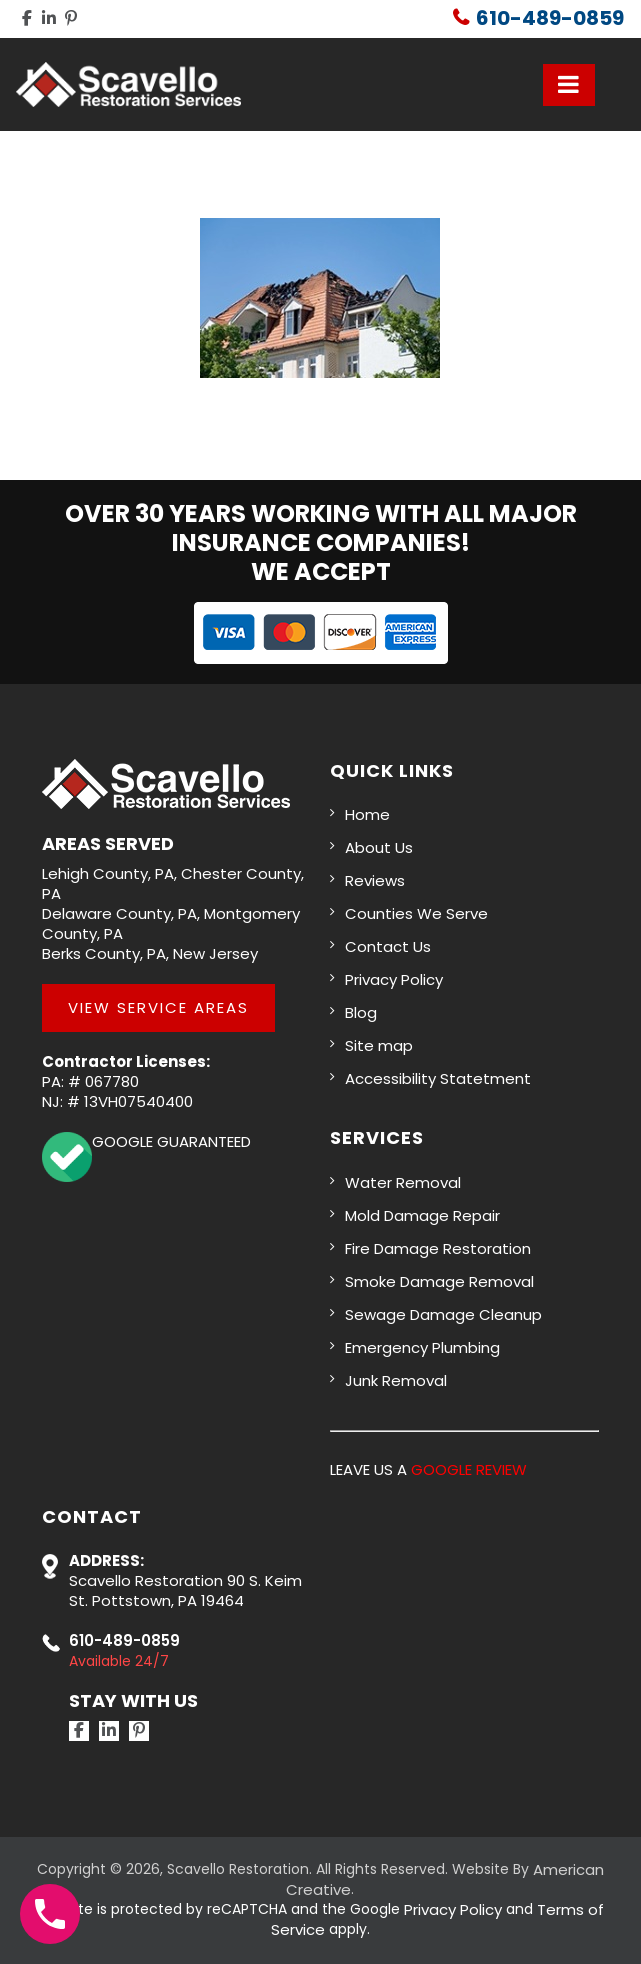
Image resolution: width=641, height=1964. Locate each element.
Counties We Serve (416, 913)
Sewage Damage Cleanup (443, 1314)
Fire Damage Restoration (438, 1248)
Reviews (375, 880)
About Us (379, 847)
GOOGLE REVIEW (469, 1469)
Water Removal (403, 1182)
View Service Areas (158, 1007)
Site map (379, 1045)
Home (367, 814)
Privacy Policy (394, 979)
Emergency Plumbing (422, 1347)
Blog (361, 1012)
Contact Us (388, 946)
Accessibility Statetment (438, 1078)
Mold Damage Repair (422, 1215)
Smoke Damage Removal (439, 1281)
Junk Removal (396, 1380)
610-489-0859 (550, 18)
